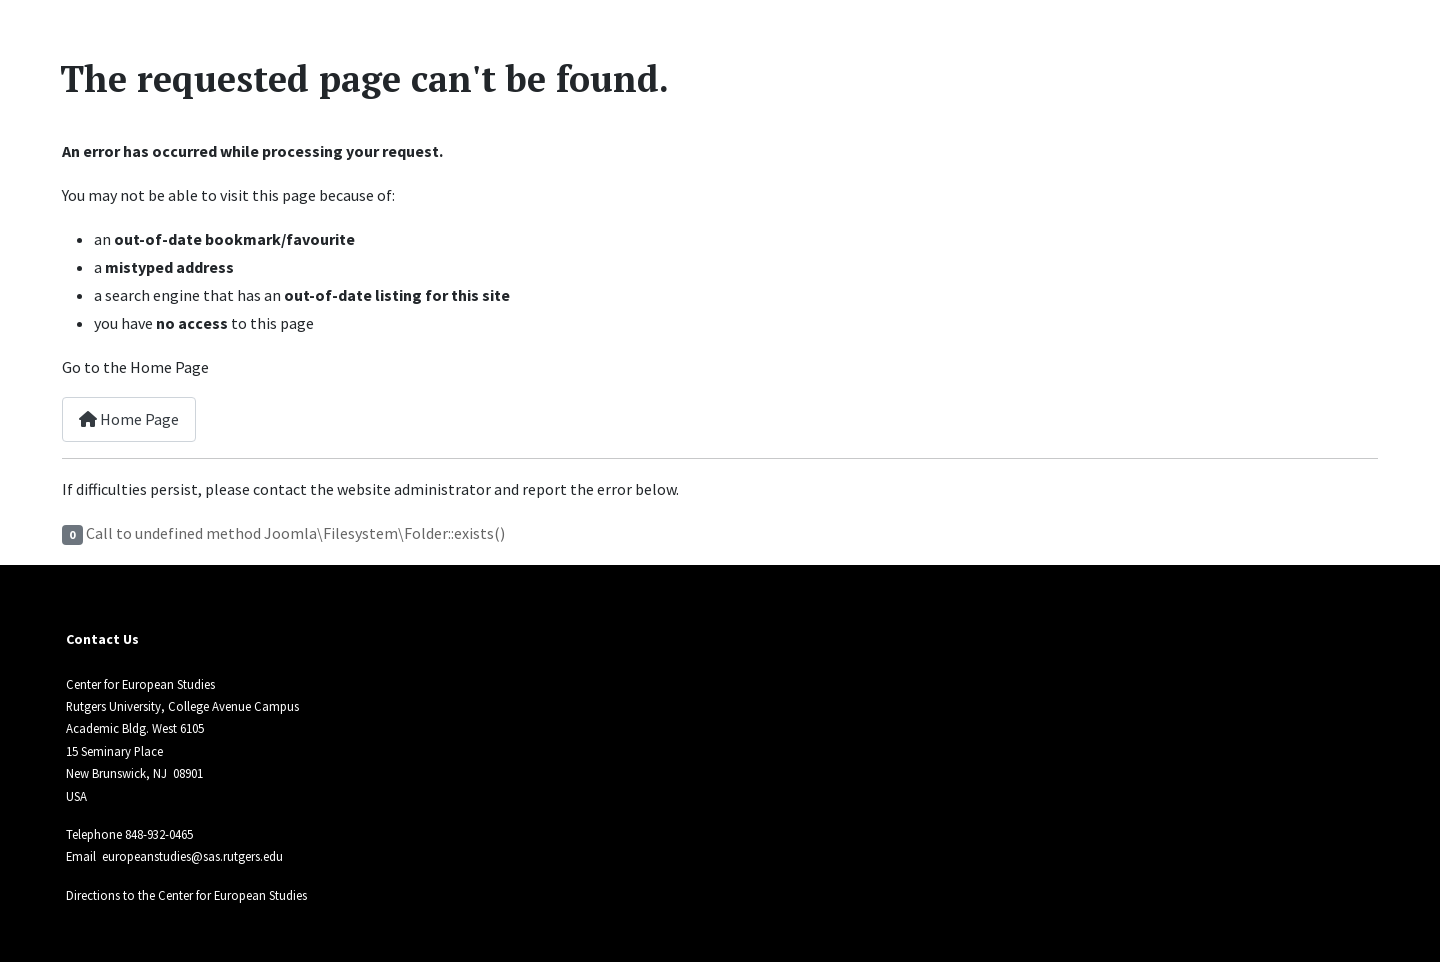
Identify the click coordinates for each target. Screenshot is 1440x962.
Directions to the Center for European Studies (186, 895)
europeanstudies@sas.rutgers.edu (192, 856)
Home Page (129, 419)
